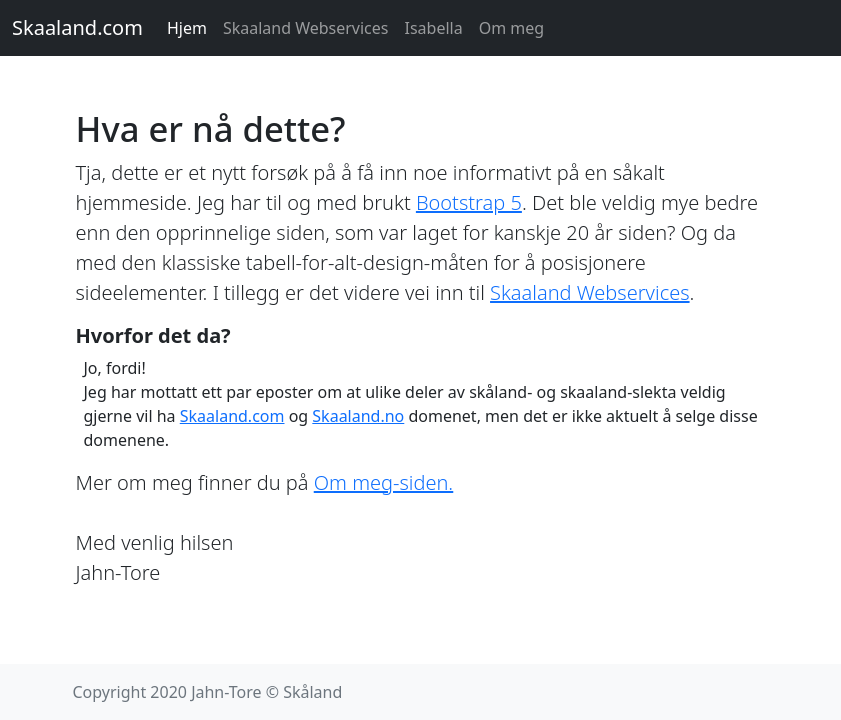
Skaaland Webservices (306, 28)
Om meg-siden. (384, 482)
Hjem (187, 28)
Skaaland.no (358, 416)
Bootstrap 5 (469, 202)
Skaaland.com (77, 27)
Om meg (511, 28)
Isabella (434, 28)
